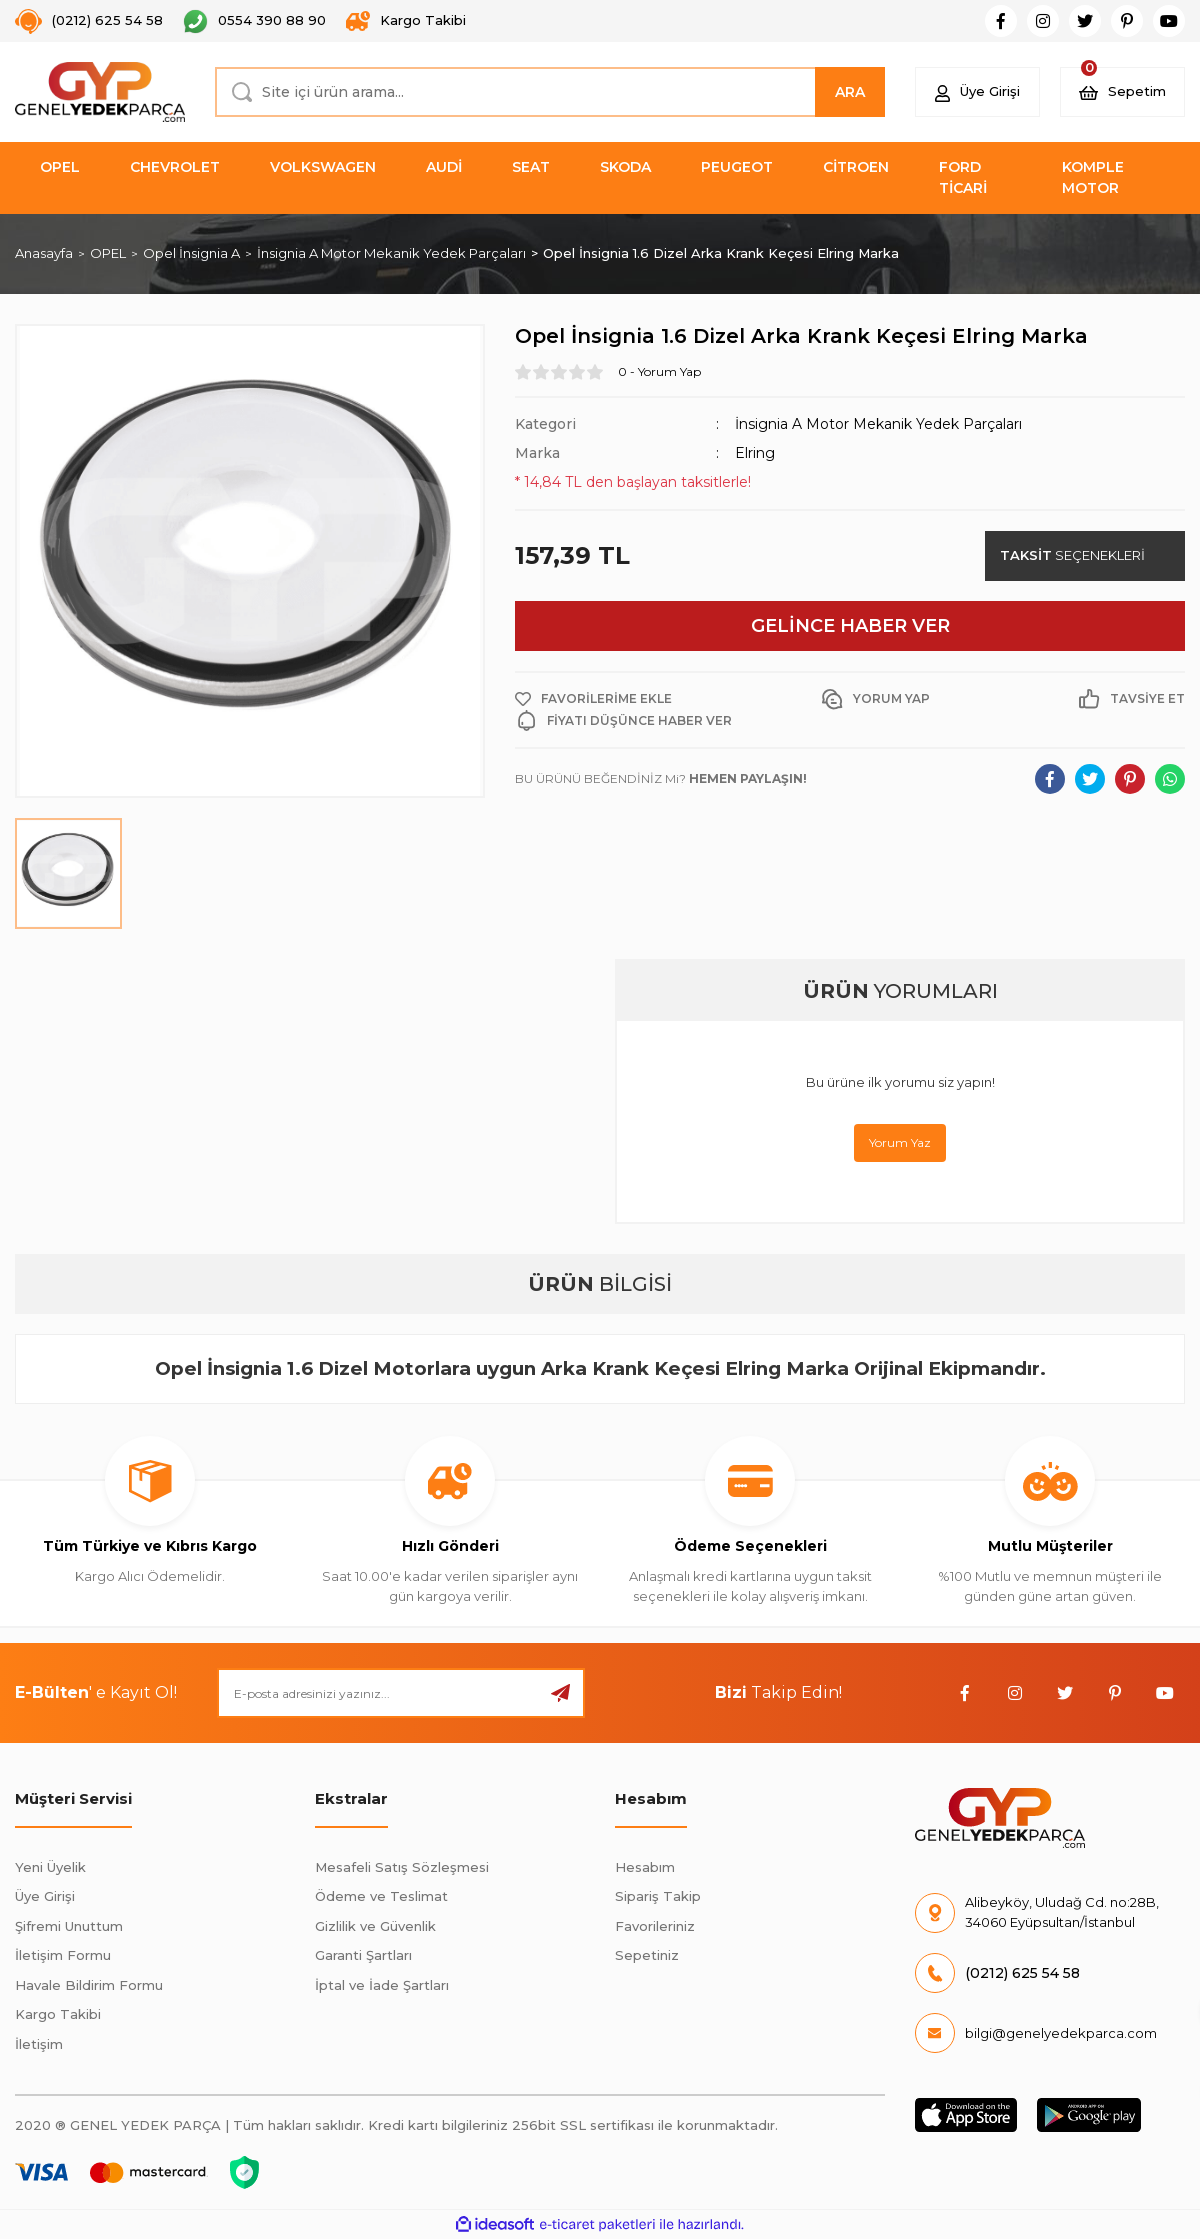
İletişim (39, 2044)
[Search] (550, 92)
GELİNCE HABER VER (850, 626)
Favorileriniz (655, 1926)
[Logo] (100, 92)
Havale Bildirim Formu (89, 1985)
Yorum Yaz (900, 1142)
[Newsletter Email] (401, 1693)
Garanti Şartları (363, 1955)
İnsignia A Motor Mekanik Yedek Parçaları (878, 424)
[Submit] (560, 1693)
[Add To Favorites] (593, 699)
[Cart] (1122, 92)
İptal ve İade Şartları (382, 1985)
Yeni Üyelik (50, 1867)
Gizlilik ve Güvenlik (375, 1926)
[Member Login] (977, 92)
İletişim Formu (63, 1955)
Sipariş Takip (658, 1896)
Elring (755, 453)
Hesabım (645, 1867)
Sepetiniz (647, 1955)
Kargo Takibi (58, 2014)
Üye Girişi (45, 1896)
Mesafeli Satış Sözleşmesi (402, 1867)
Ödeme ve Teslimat (381, 1896)
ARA (850, 92)
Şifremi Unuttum (69, 1926)
